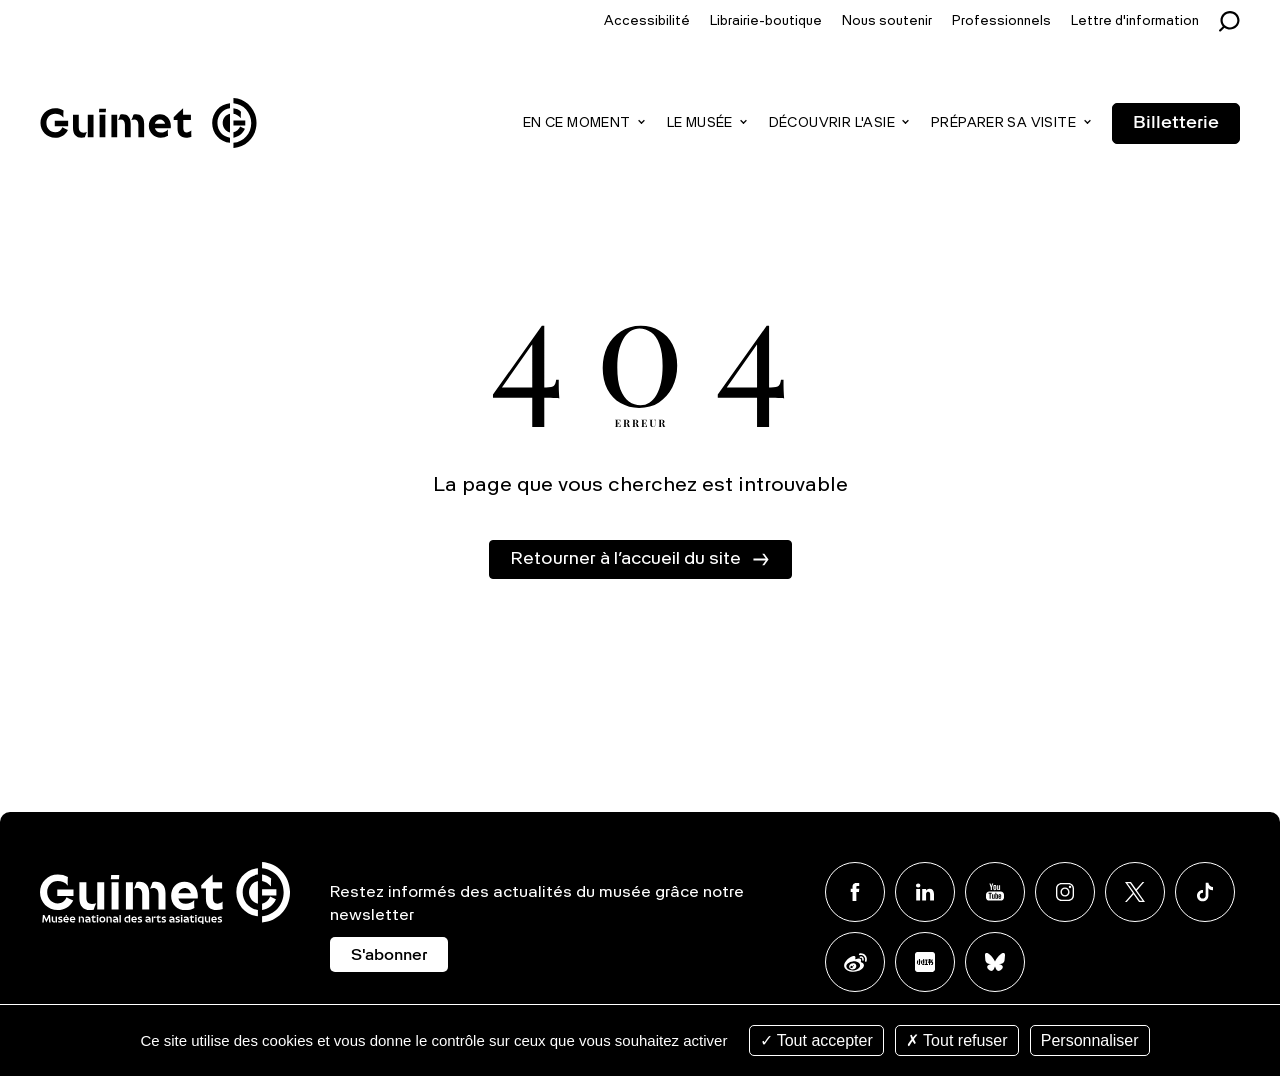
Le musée (700, 123)
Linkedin (925, 892)
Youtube (995, 892)
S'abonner (389, 956)
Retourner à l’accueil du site (625, 559)
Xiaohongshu (925, 962)
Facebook (855, 892)
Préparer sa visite (1003, 123)
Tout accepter (816, 1040)
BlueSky (995, 962)
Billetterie (1176, 123)
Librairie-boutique (766, 21)
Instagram (1065, 892)
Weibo (855, 962)
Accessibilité (647, 21)
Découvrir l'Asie (832, 123)
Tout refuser (957, 1040)
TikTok (1205, 892)
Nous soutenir (887, 21)
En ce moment (577, 123)
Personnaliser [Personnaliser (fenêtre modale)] (1090, 1040)
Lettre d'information (1135, 21)
